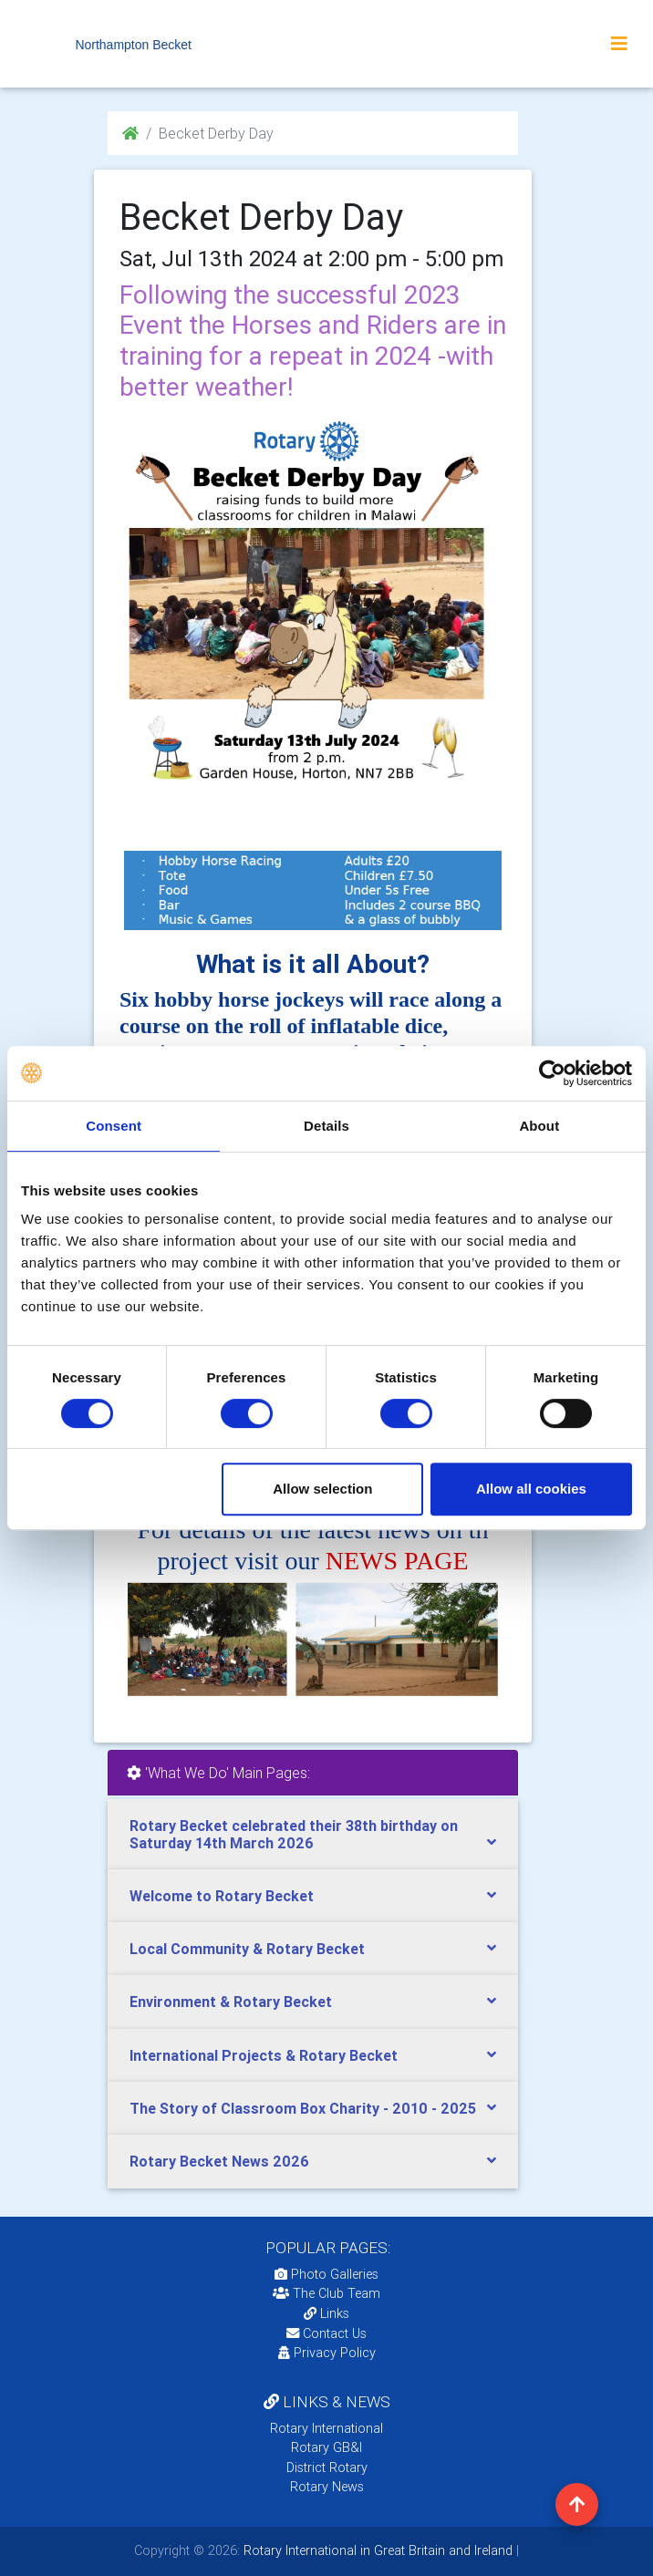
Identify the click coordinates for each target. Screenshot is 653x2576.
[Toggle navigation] (619, 44)
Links (326, 2313)
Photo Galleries (326, 2274)
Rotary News (327, 2486)
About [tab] (539, 1125)
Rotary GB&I (326, 2447)
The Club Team (326, 2293)
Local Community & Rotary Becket (247, 1949)
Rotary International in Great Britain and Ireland (376, 2550)
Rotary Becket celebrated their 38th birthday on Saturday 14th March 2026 (294, 1834)
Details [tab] (326, 1125)
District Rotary (327, 2467)
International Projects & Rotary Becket (264, 2055)
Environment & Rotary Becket (231, 2001)
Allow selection (322, 1488)
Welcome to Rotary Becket (222, 1896)
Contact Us (326, 2333)
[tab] (313, 1834)
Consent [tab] (113, 1125)
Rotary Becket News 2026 (219, 2161)
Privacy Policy (327, 2352)
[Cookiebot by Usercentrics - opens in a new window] (552, 1073)
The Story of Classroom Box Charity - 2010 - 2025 (303, 2108)
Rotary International (326, 2428)
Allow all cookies (531, 1488)
